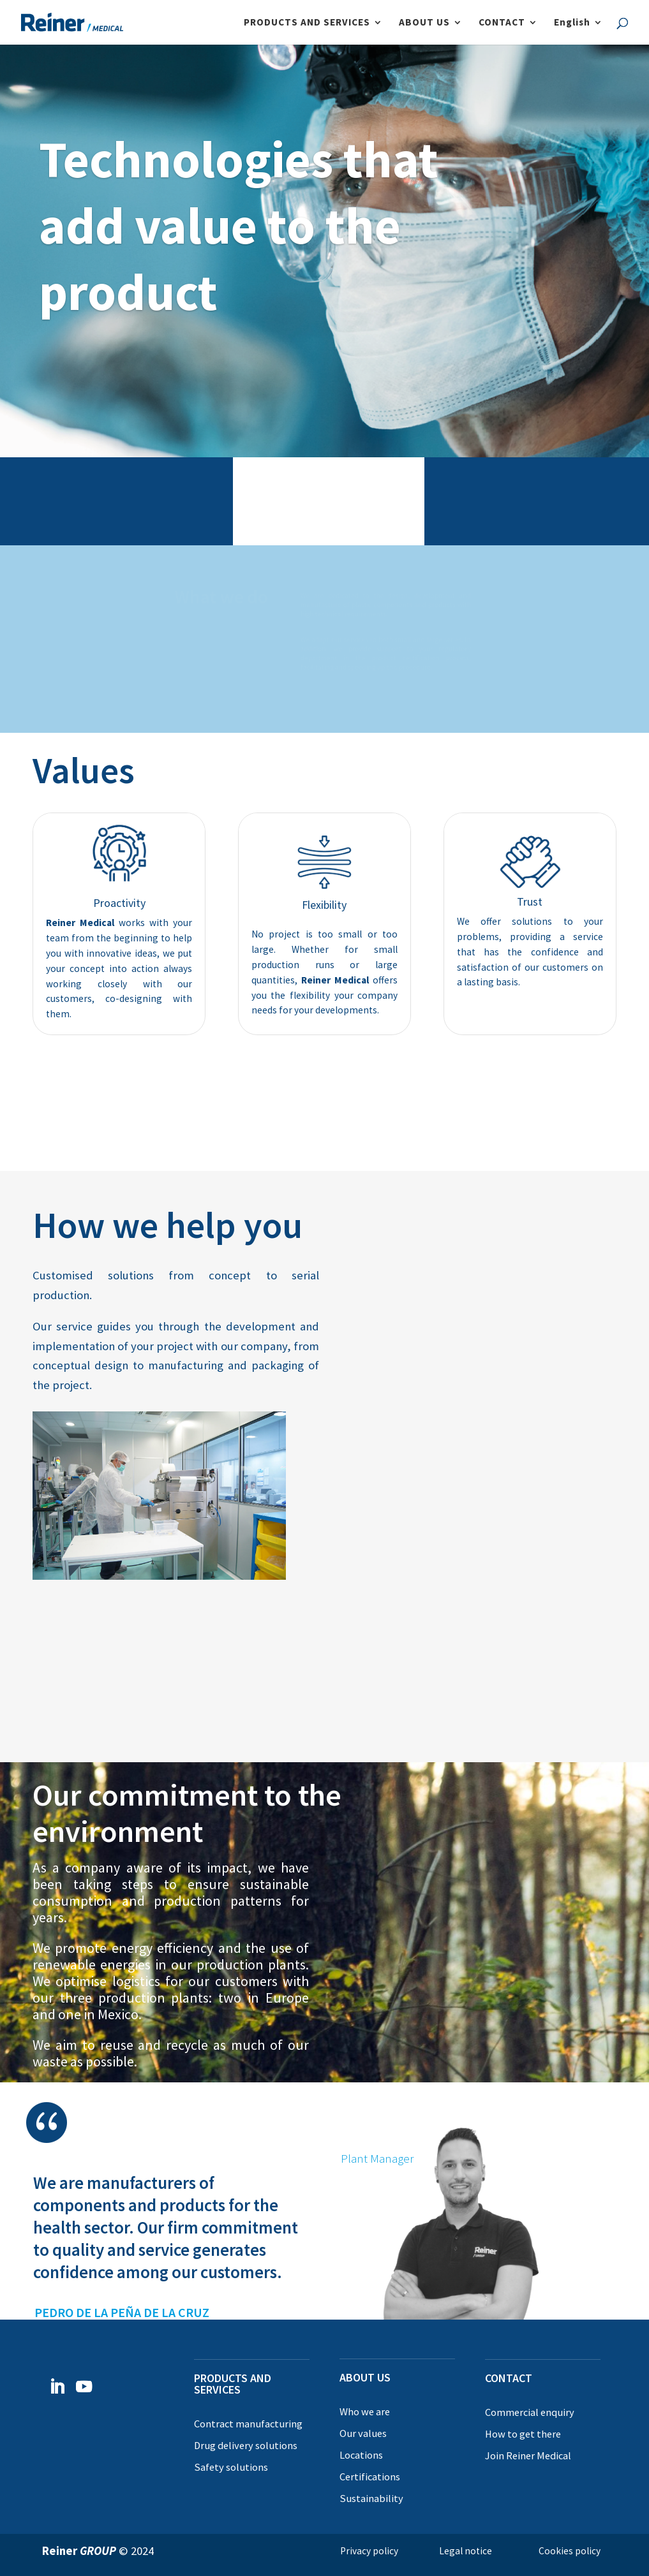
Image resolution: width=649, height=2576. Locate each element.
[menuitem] (578, 31)
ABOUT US (424, 23)
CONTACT (502, 23)
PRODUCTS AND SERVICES (307, 23)
